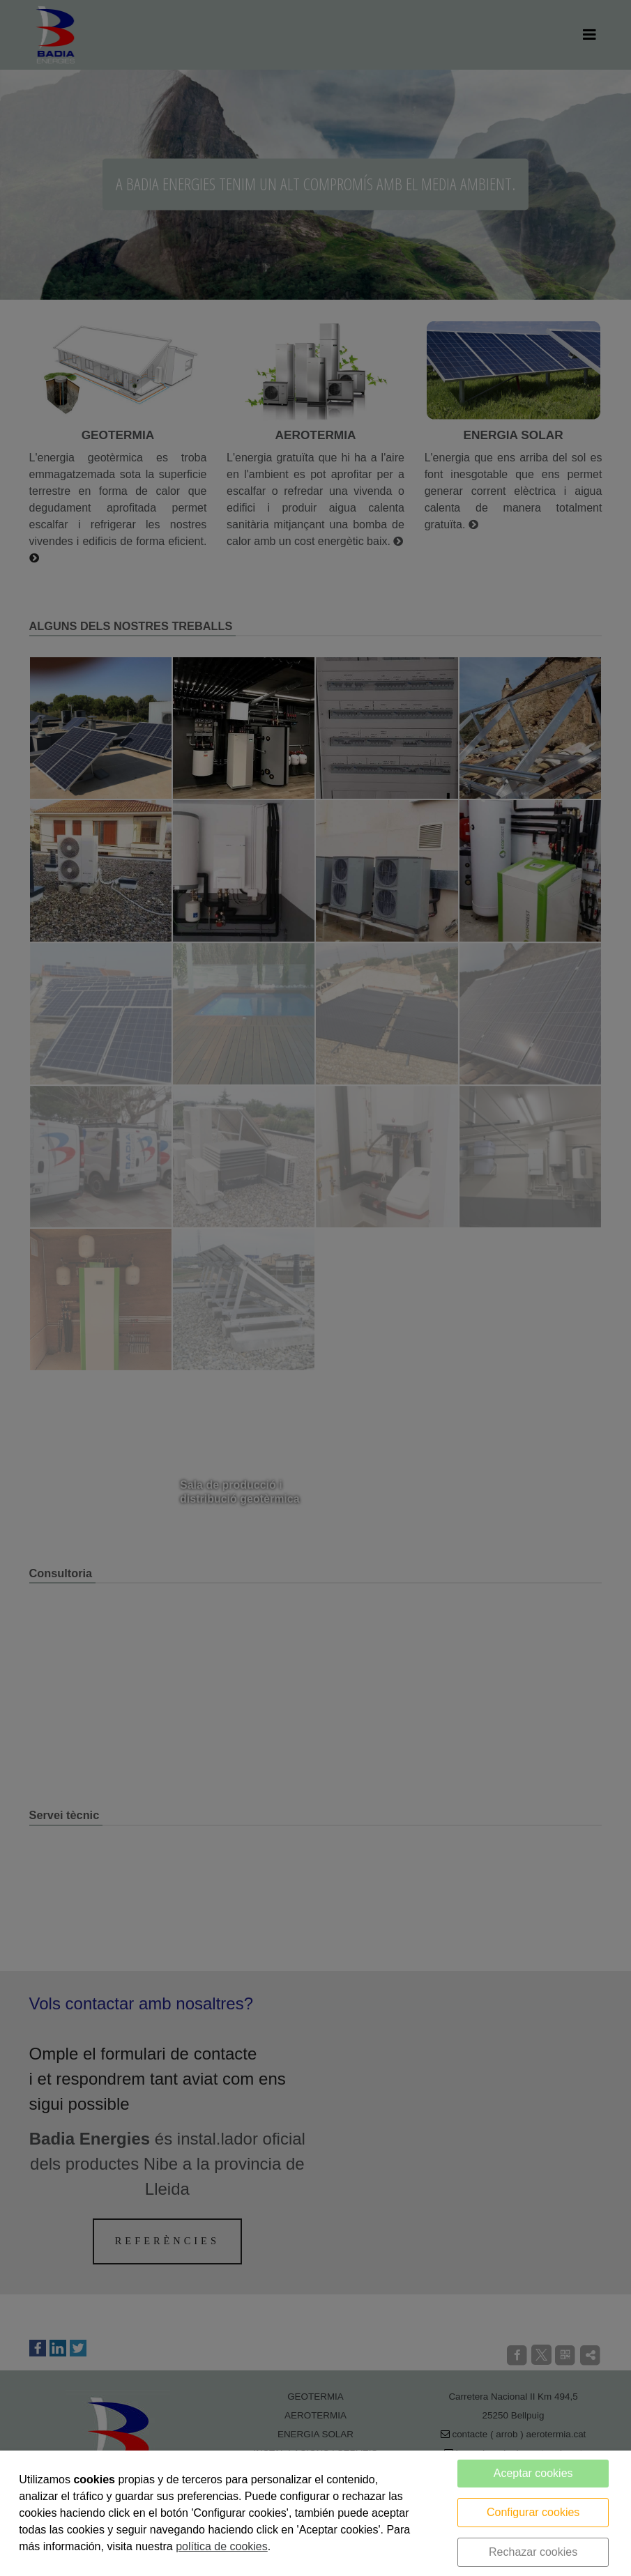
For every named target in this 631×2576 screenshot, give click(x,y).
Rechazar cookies (533, 2552)
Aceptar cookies (533, 2473)
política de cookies (222, 2546)
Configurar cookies (533, 2512)
